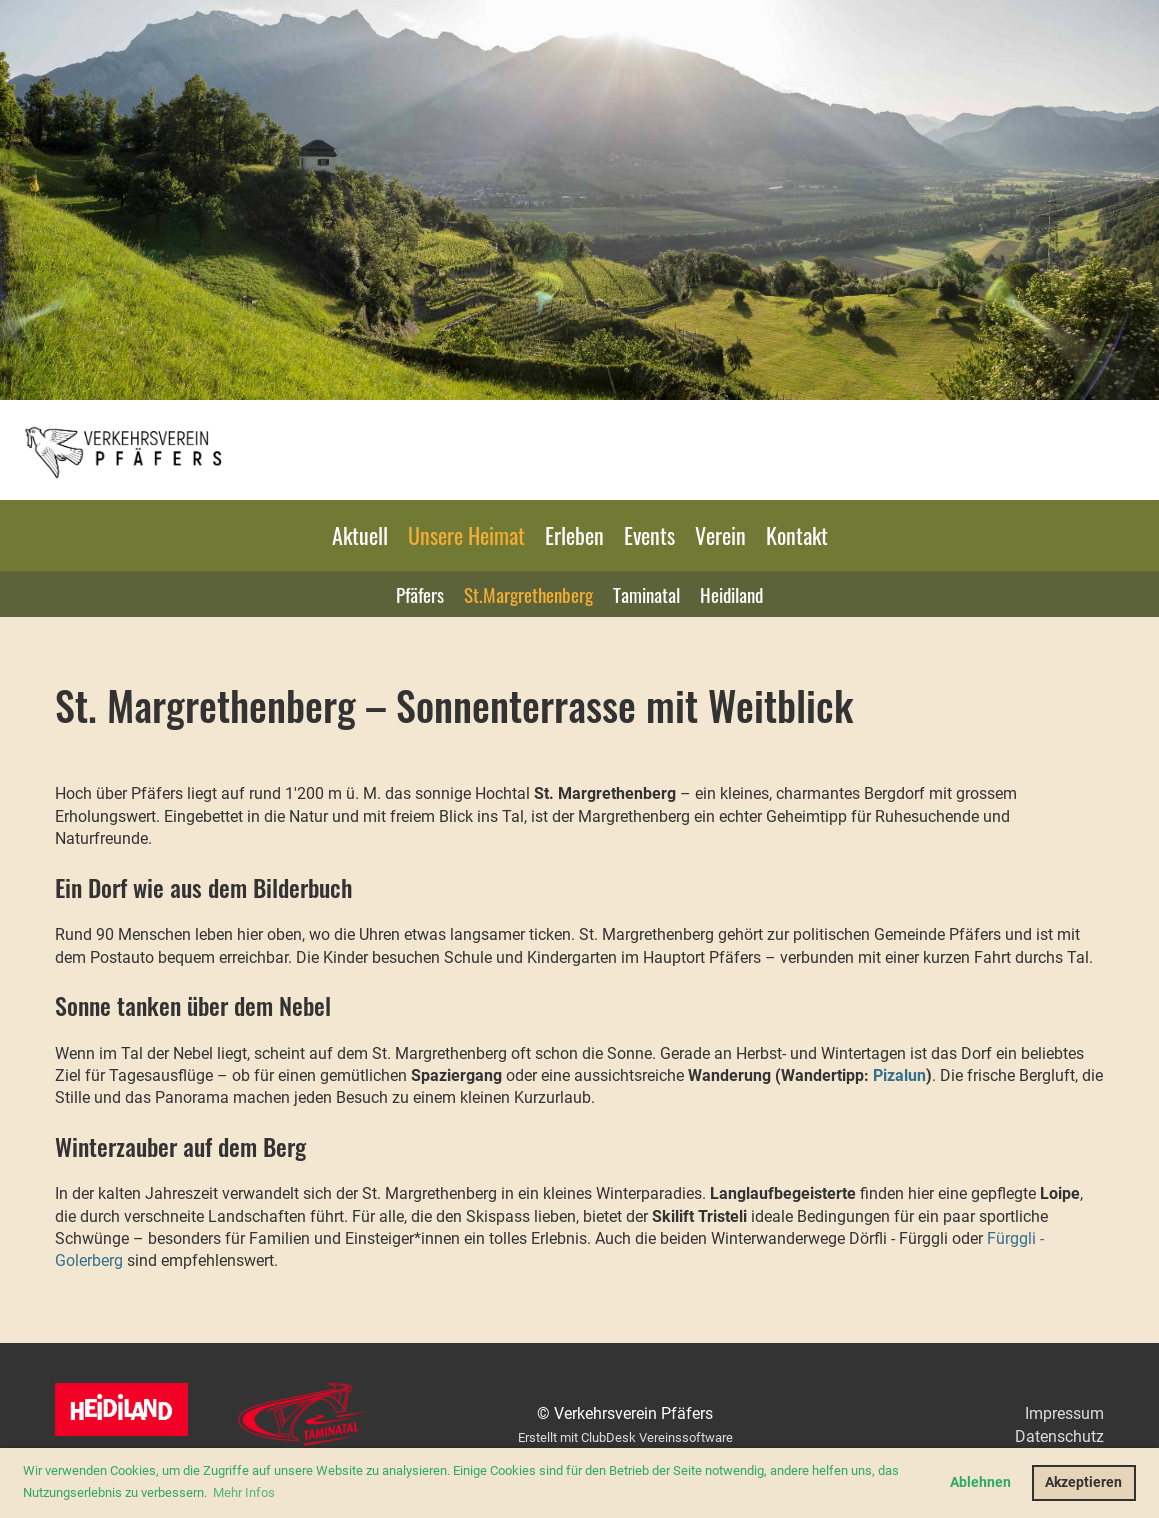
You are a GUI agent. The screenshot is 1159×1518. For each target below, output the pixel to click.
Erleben (574, 535)
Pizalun (899, 1075)
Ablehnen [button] (980, 1482)
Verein (720, 535)
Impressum (1064, 1413)
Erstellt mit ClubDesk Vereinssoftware (625, 1437)
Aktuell (360, 535)
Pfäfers (420, 594)
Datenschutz (1059, 1436)
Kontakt (797, 535)
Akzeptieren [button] (1083, 1482)
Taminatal (646, 594)
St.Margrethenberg (528, 594)
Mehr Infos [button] (244, 1492)
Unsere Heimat (466, 535)
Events (649, 535)
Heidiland (731, 594)
